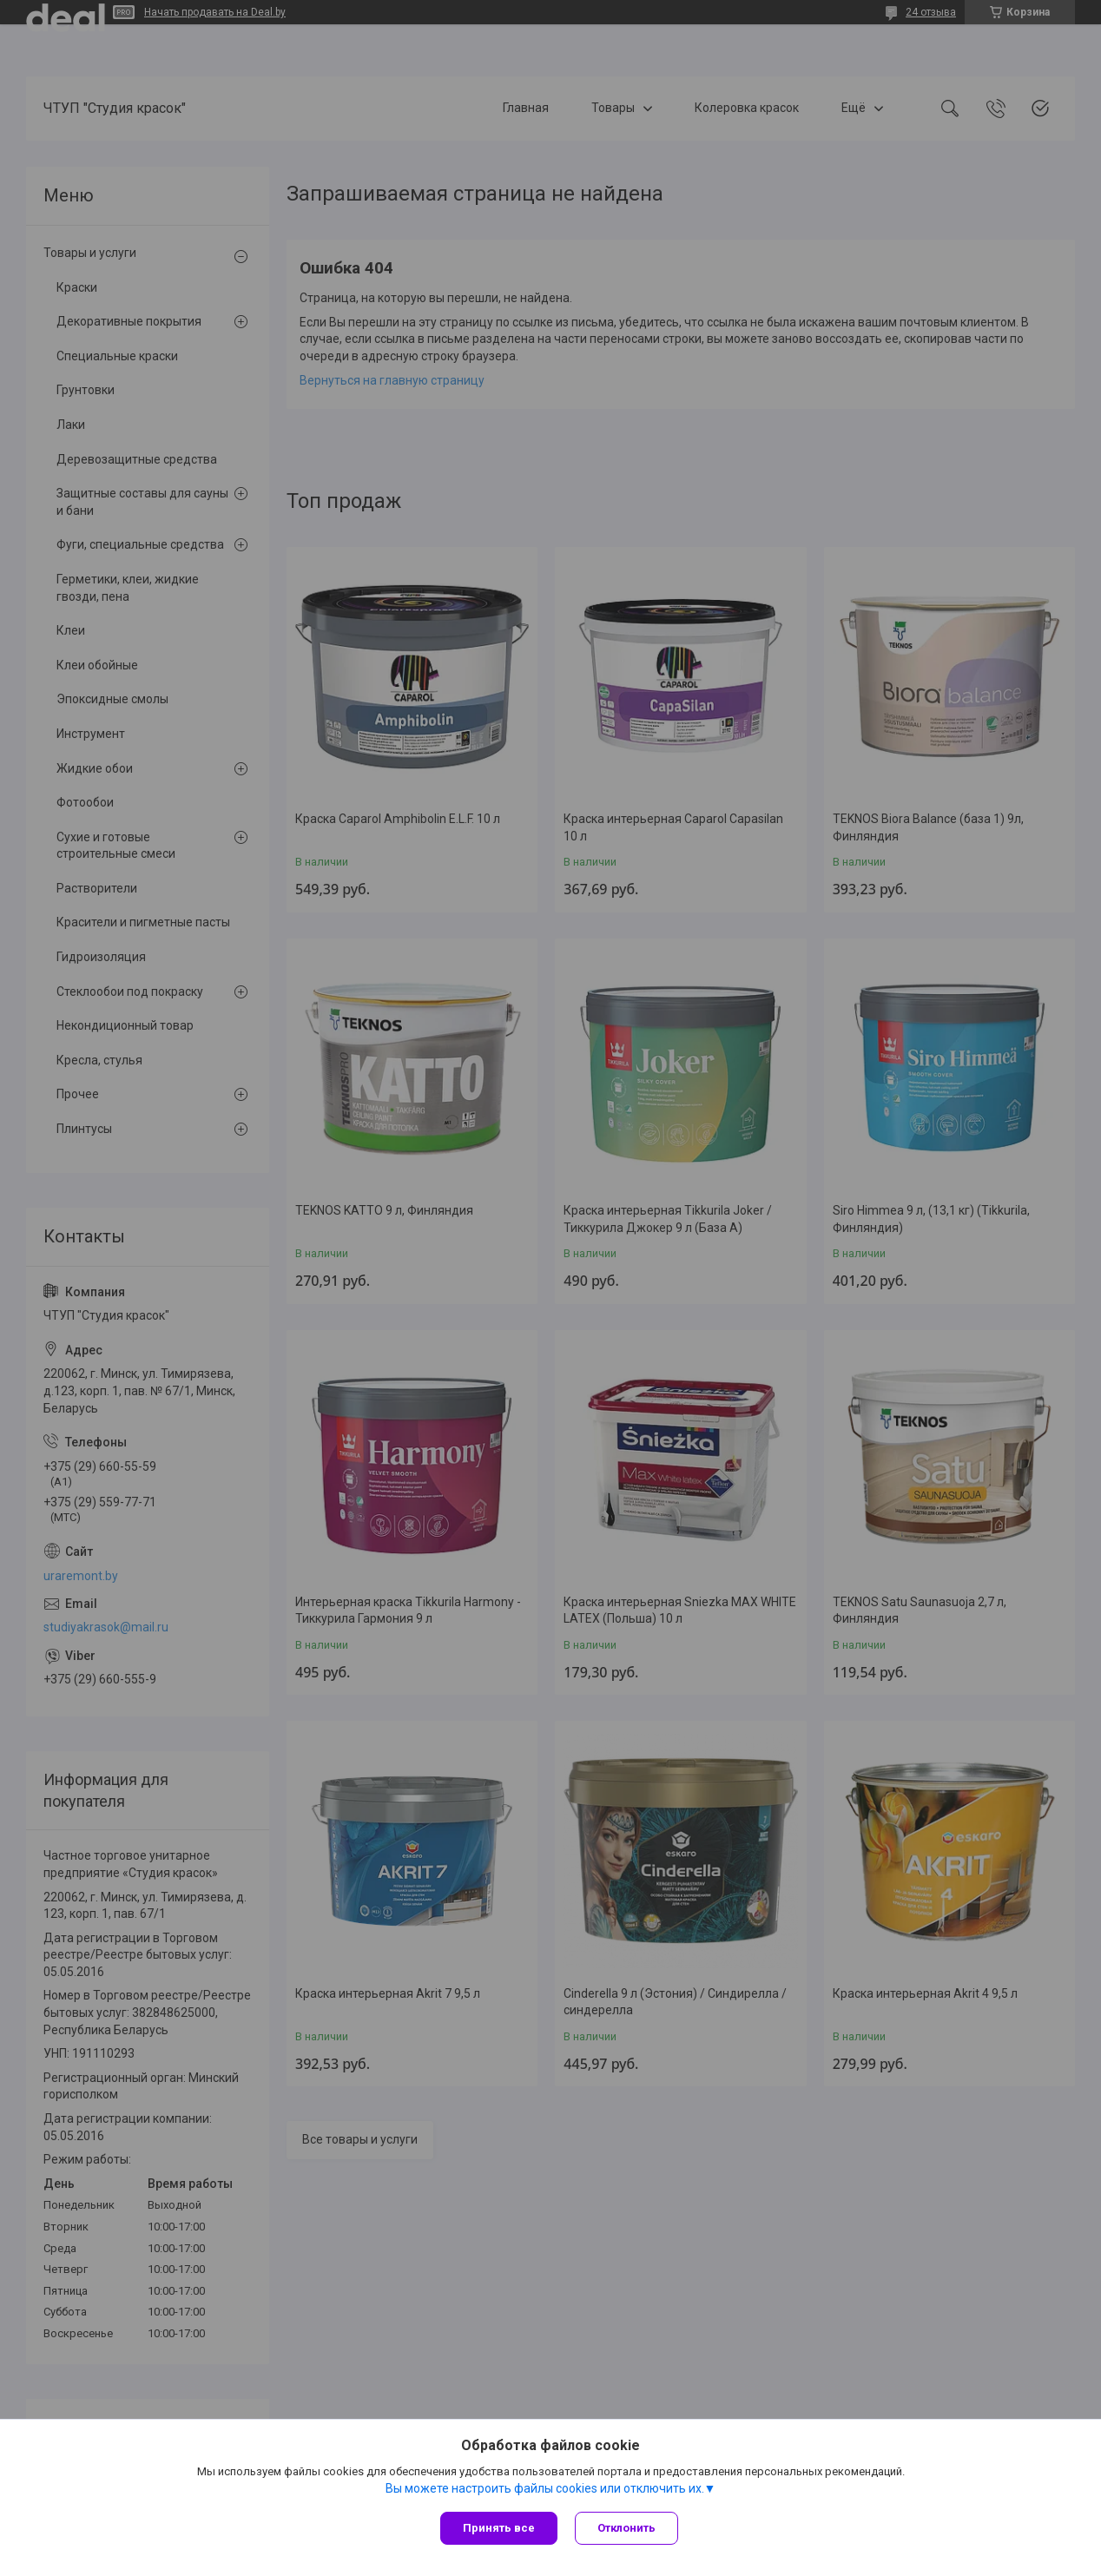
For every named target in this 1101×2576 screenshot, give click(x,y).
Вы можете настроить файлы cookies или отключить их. (545, 2488)
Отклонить (626, 2527)
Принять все (499, 2527)
